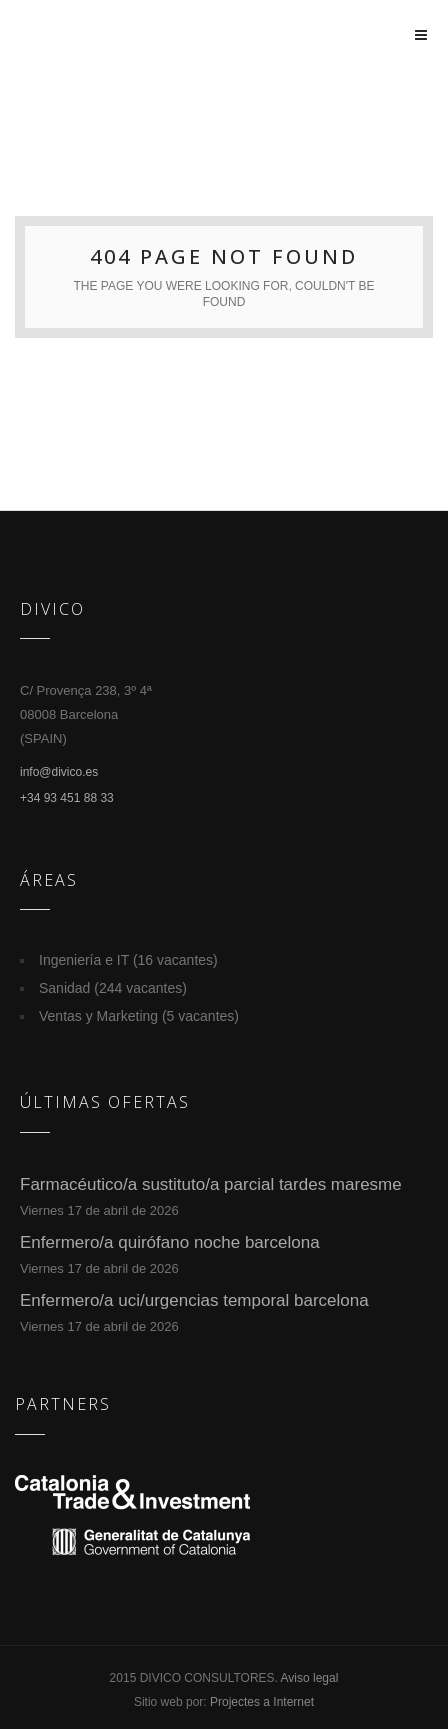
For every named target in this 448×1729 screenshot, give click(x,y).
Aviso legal (310, 1678)
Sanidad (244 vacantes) (113, 988)
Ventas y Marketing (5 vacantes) (139, 1016)
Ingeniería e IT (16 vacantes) (128, 960)
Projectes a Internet (262, 1702)
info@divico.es (59, 772)
